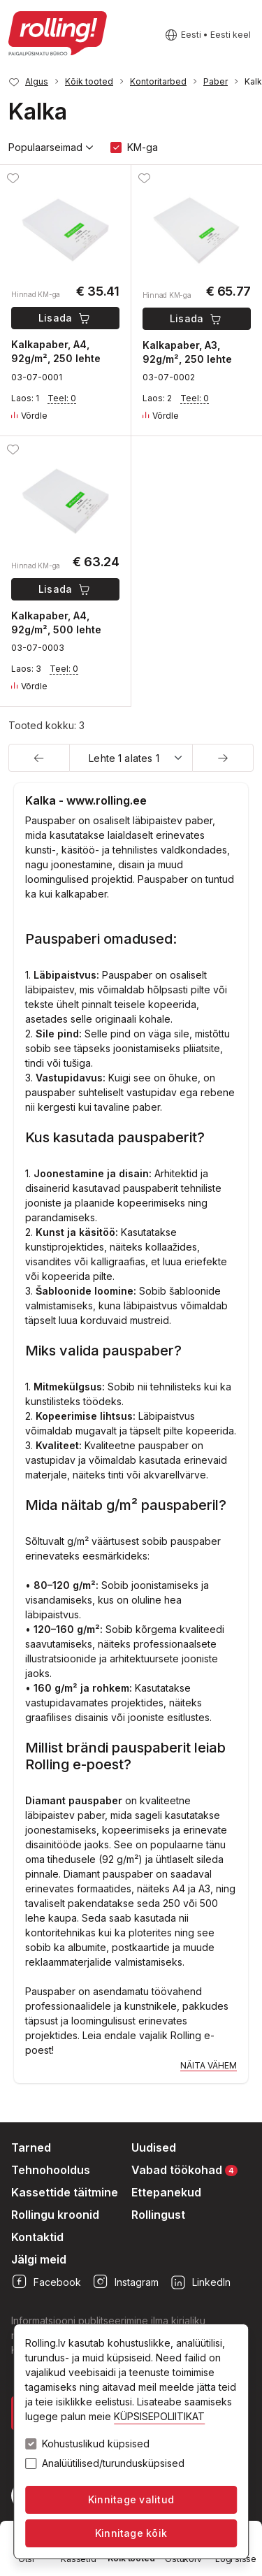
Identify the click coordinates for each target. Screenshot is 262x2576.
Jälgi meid (38, 2259)
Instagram (125, 2281)
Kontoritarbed (158, 81)
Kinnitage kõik (131, 2533)
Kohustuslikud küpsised (96, 2443)
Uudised (153, 2147)
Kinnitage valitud (131, 2499)
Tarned (31, 2147)
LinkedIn (200, 2281)
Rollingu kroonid (55, 2215)
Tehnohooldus (50, 2170)
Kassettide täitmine (64, 2192)
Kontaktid (37, 2237)
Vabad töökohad (184, 2169)
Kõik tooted (89, 81)
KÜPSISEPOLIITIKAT (159, 2416)
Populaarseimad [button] (51, 147)
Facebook (46, 2281)
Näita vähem (208, 2065)
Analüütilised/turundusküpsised (113, 2463)
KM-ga (142, 147)
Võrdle (29, 416)
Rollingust (158, 2215)
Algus (36, 81)
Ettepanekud (166, 2192)
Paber (215, 81)
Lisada (65, 318)
